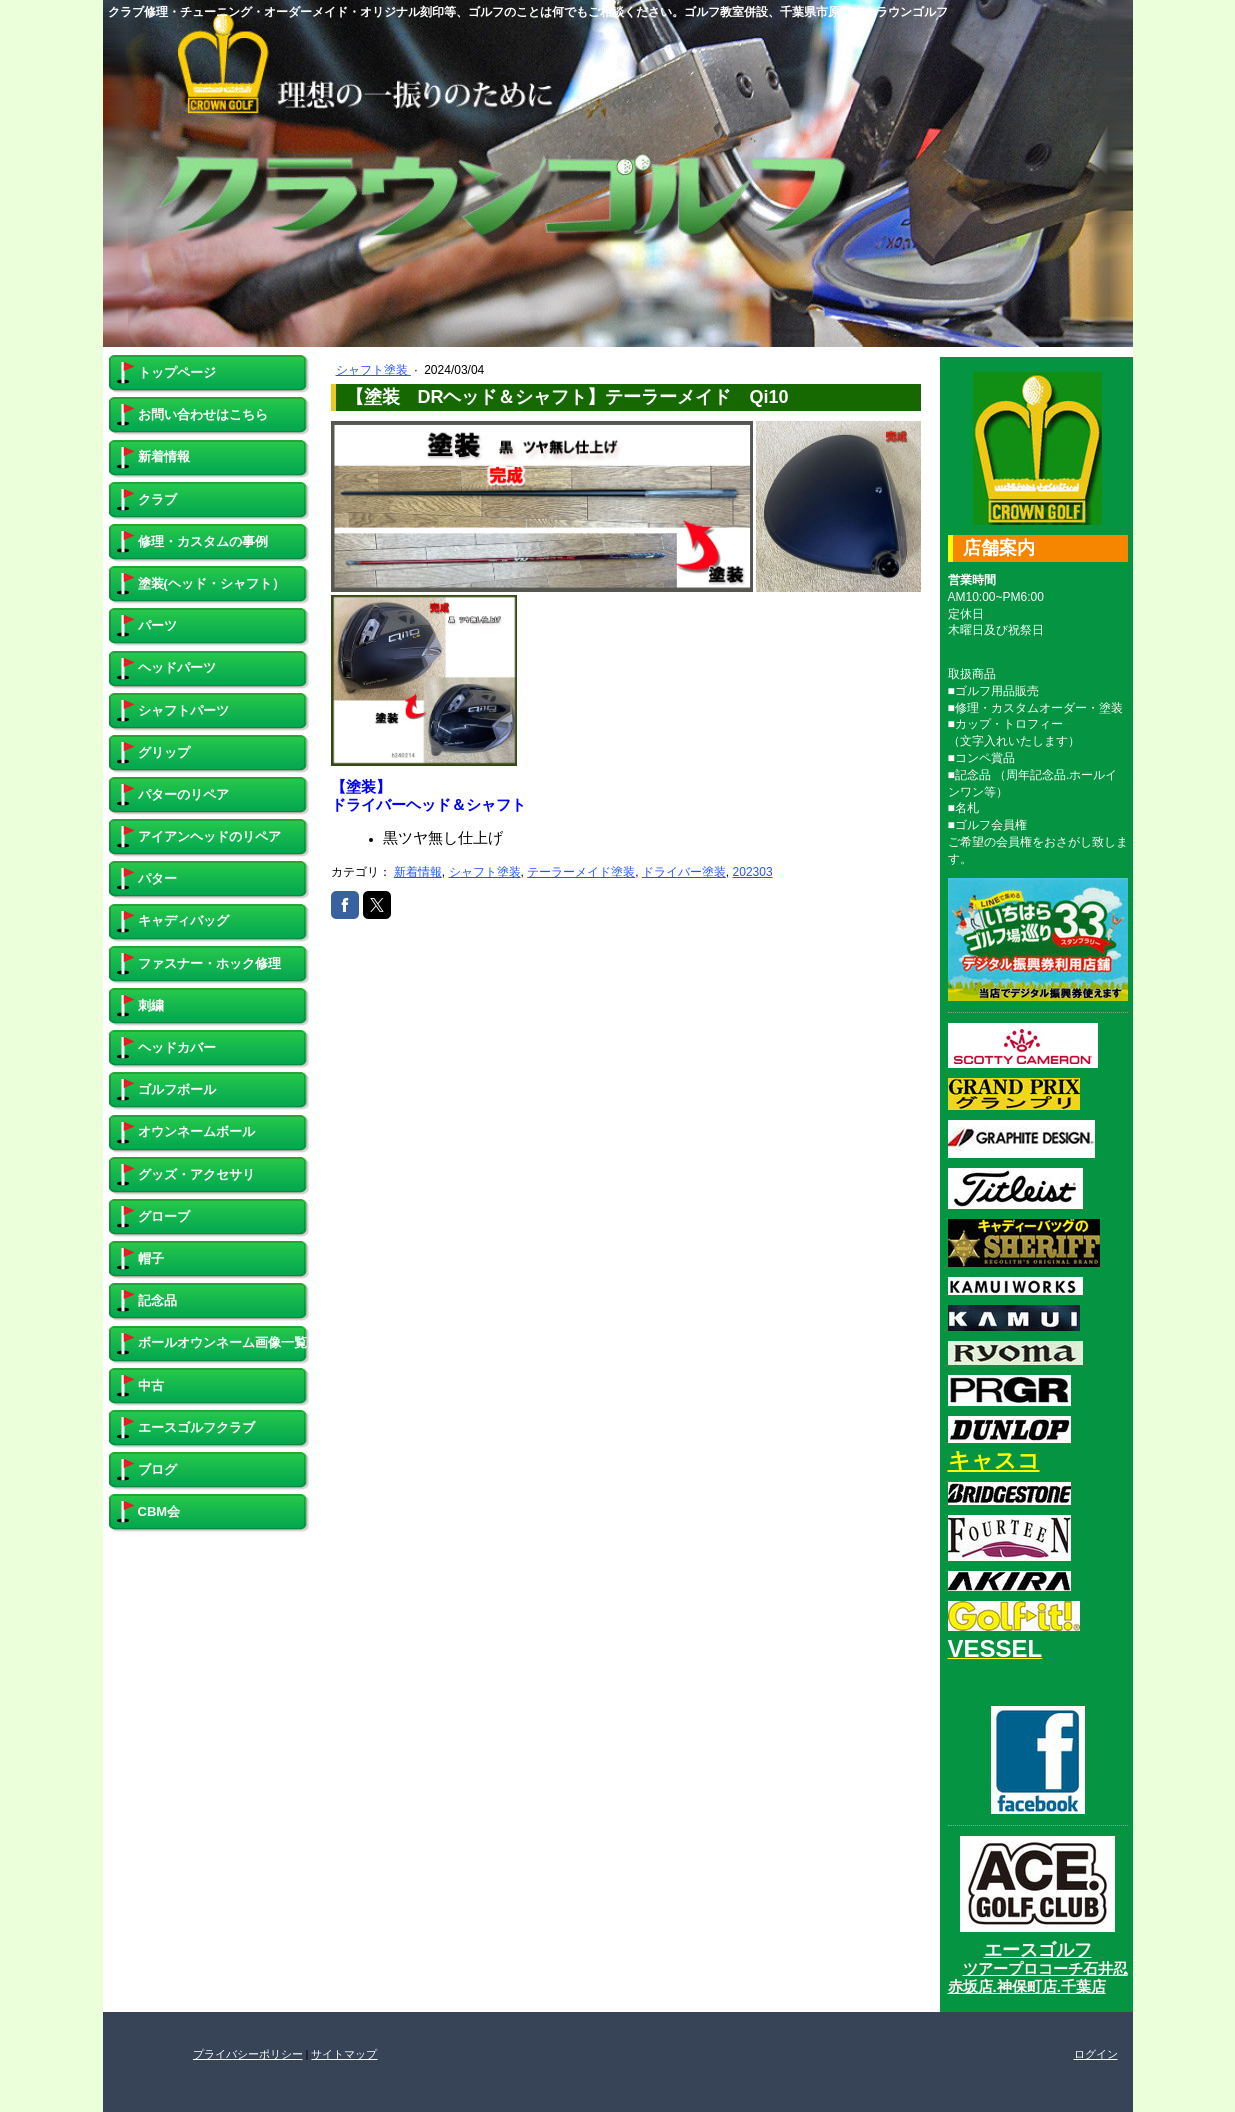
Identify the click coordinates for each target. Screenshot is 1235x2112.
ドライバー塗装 (684, 872)
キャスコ (994, 1460)
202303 (753, 872)
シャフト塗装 (373, 370)
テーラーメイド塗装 (581, 872)
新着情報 (418, 872)
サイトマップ (344, 2054)
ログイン (1096, 2054)
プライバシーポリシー (248, 2054)
